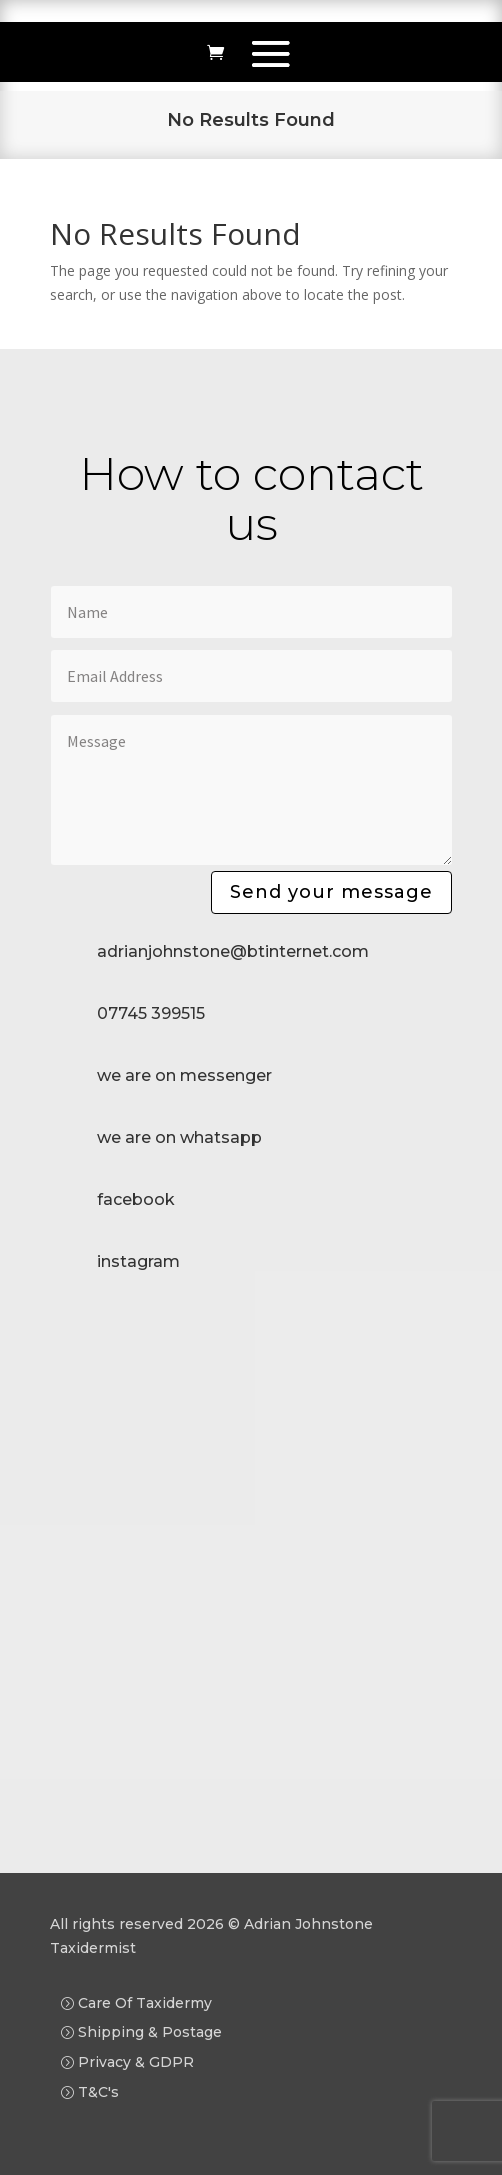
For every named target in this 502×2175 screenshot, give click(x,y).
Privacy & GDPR (136, 2062)
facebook (136, 1199)
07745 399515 (151, 1013)
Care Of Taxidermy (145, 2003)
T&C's (98, 2092)
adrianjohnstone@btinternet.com (233, 951)
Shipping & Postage (150, 2032)
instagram (138, 1261)
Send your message (331, 892)
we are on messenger (184, 1075)
